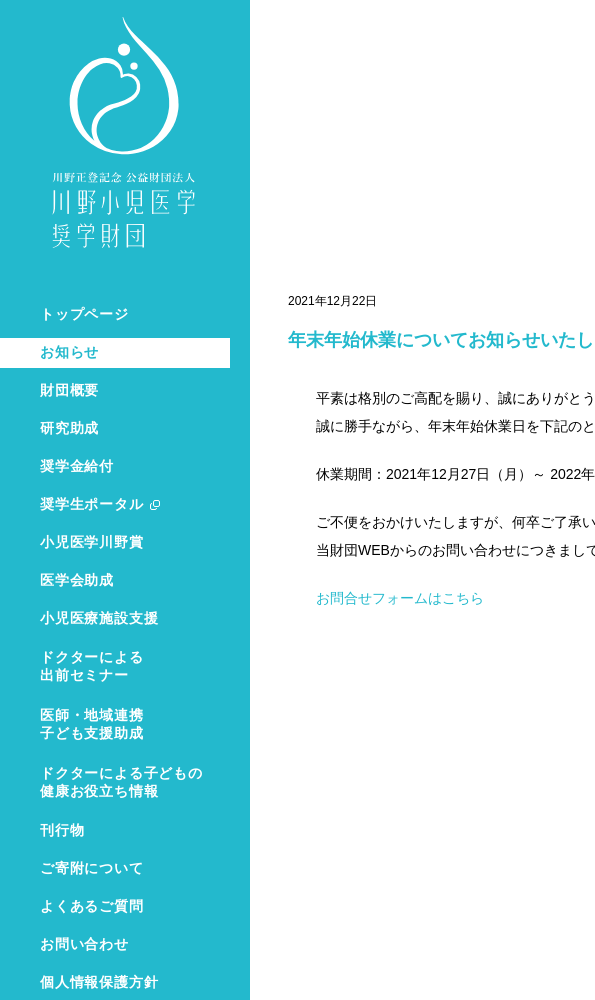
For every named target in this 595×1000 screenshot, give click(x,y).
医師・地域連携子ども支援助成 (92, 724)
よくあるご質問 (92, 906)
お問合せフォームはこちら (400, 598)
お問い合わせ (84, 944)
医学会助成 (77, 580)
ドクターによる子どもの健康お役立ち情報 (121, 782)
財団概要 (69, 390)
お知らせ (69, 352)
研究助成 (69, 428)
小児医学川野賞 (92, 542)
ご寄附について (92, 868)
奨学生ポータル (92, 504)
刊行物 (62, 830)
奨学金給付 (77, 466)
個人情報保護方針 (99, 982)
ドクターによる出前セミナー (92, 666)
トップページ (84, 314)
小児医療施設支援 (99, 618)
